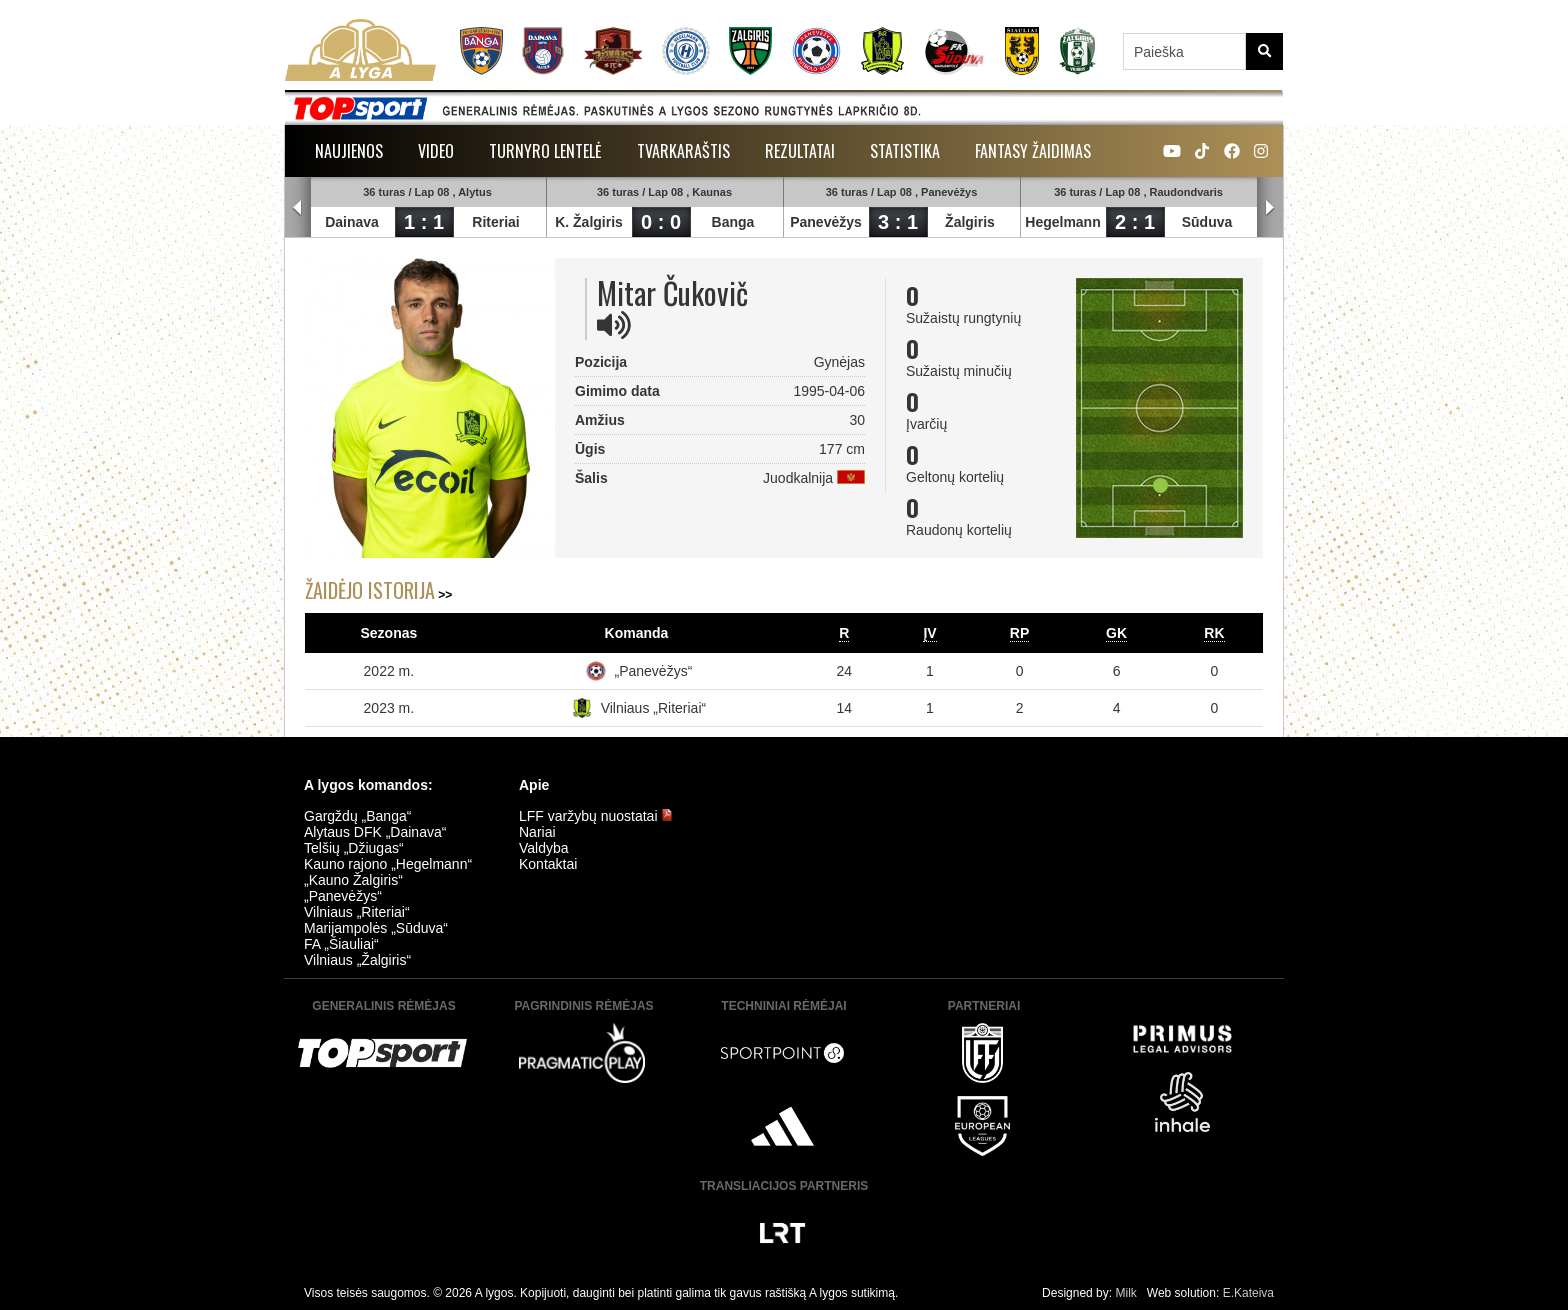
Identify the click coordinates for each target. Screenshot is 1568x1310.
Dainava (352, 222)
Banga (733, 222)
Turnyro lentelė (545, 151)
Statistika (905, 151)
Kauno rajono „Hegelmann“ (388, 864)
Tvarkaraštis (683, 151)
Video (436, 151)
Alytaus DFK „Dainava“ (375, 832)
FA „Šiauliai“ (341, 944)
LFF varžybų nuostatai (596, 816)
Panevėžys (826, 222)
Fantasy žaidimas (1033, 151)
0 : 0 (661, 222)
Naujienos (349, 151)
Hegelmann (1062, 222)
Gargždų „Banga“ (357, 816)
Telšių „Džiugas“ (354, 848)
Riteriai (495, 222)
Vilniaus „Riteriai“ (654, 708)
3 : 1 (898, 222)
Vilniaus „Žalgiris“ (357, 960)
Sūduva (1207, 222)
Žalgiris (970, 222)
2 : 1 (1135, 222)
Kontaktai (548, 864)
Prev (298, 208)
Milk (1125, 1293)
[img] (614, 325)
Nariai (537, 832)
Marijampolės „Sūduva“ (376, 928)
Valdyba (544, 848)
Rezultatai (800, 151)
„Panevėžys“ (654, 671)
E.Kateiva (1248, 1293)
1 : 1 (424, 222)
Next (1270, 208)
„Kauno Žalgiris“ (353, 880)
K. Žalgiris (589, 222)
